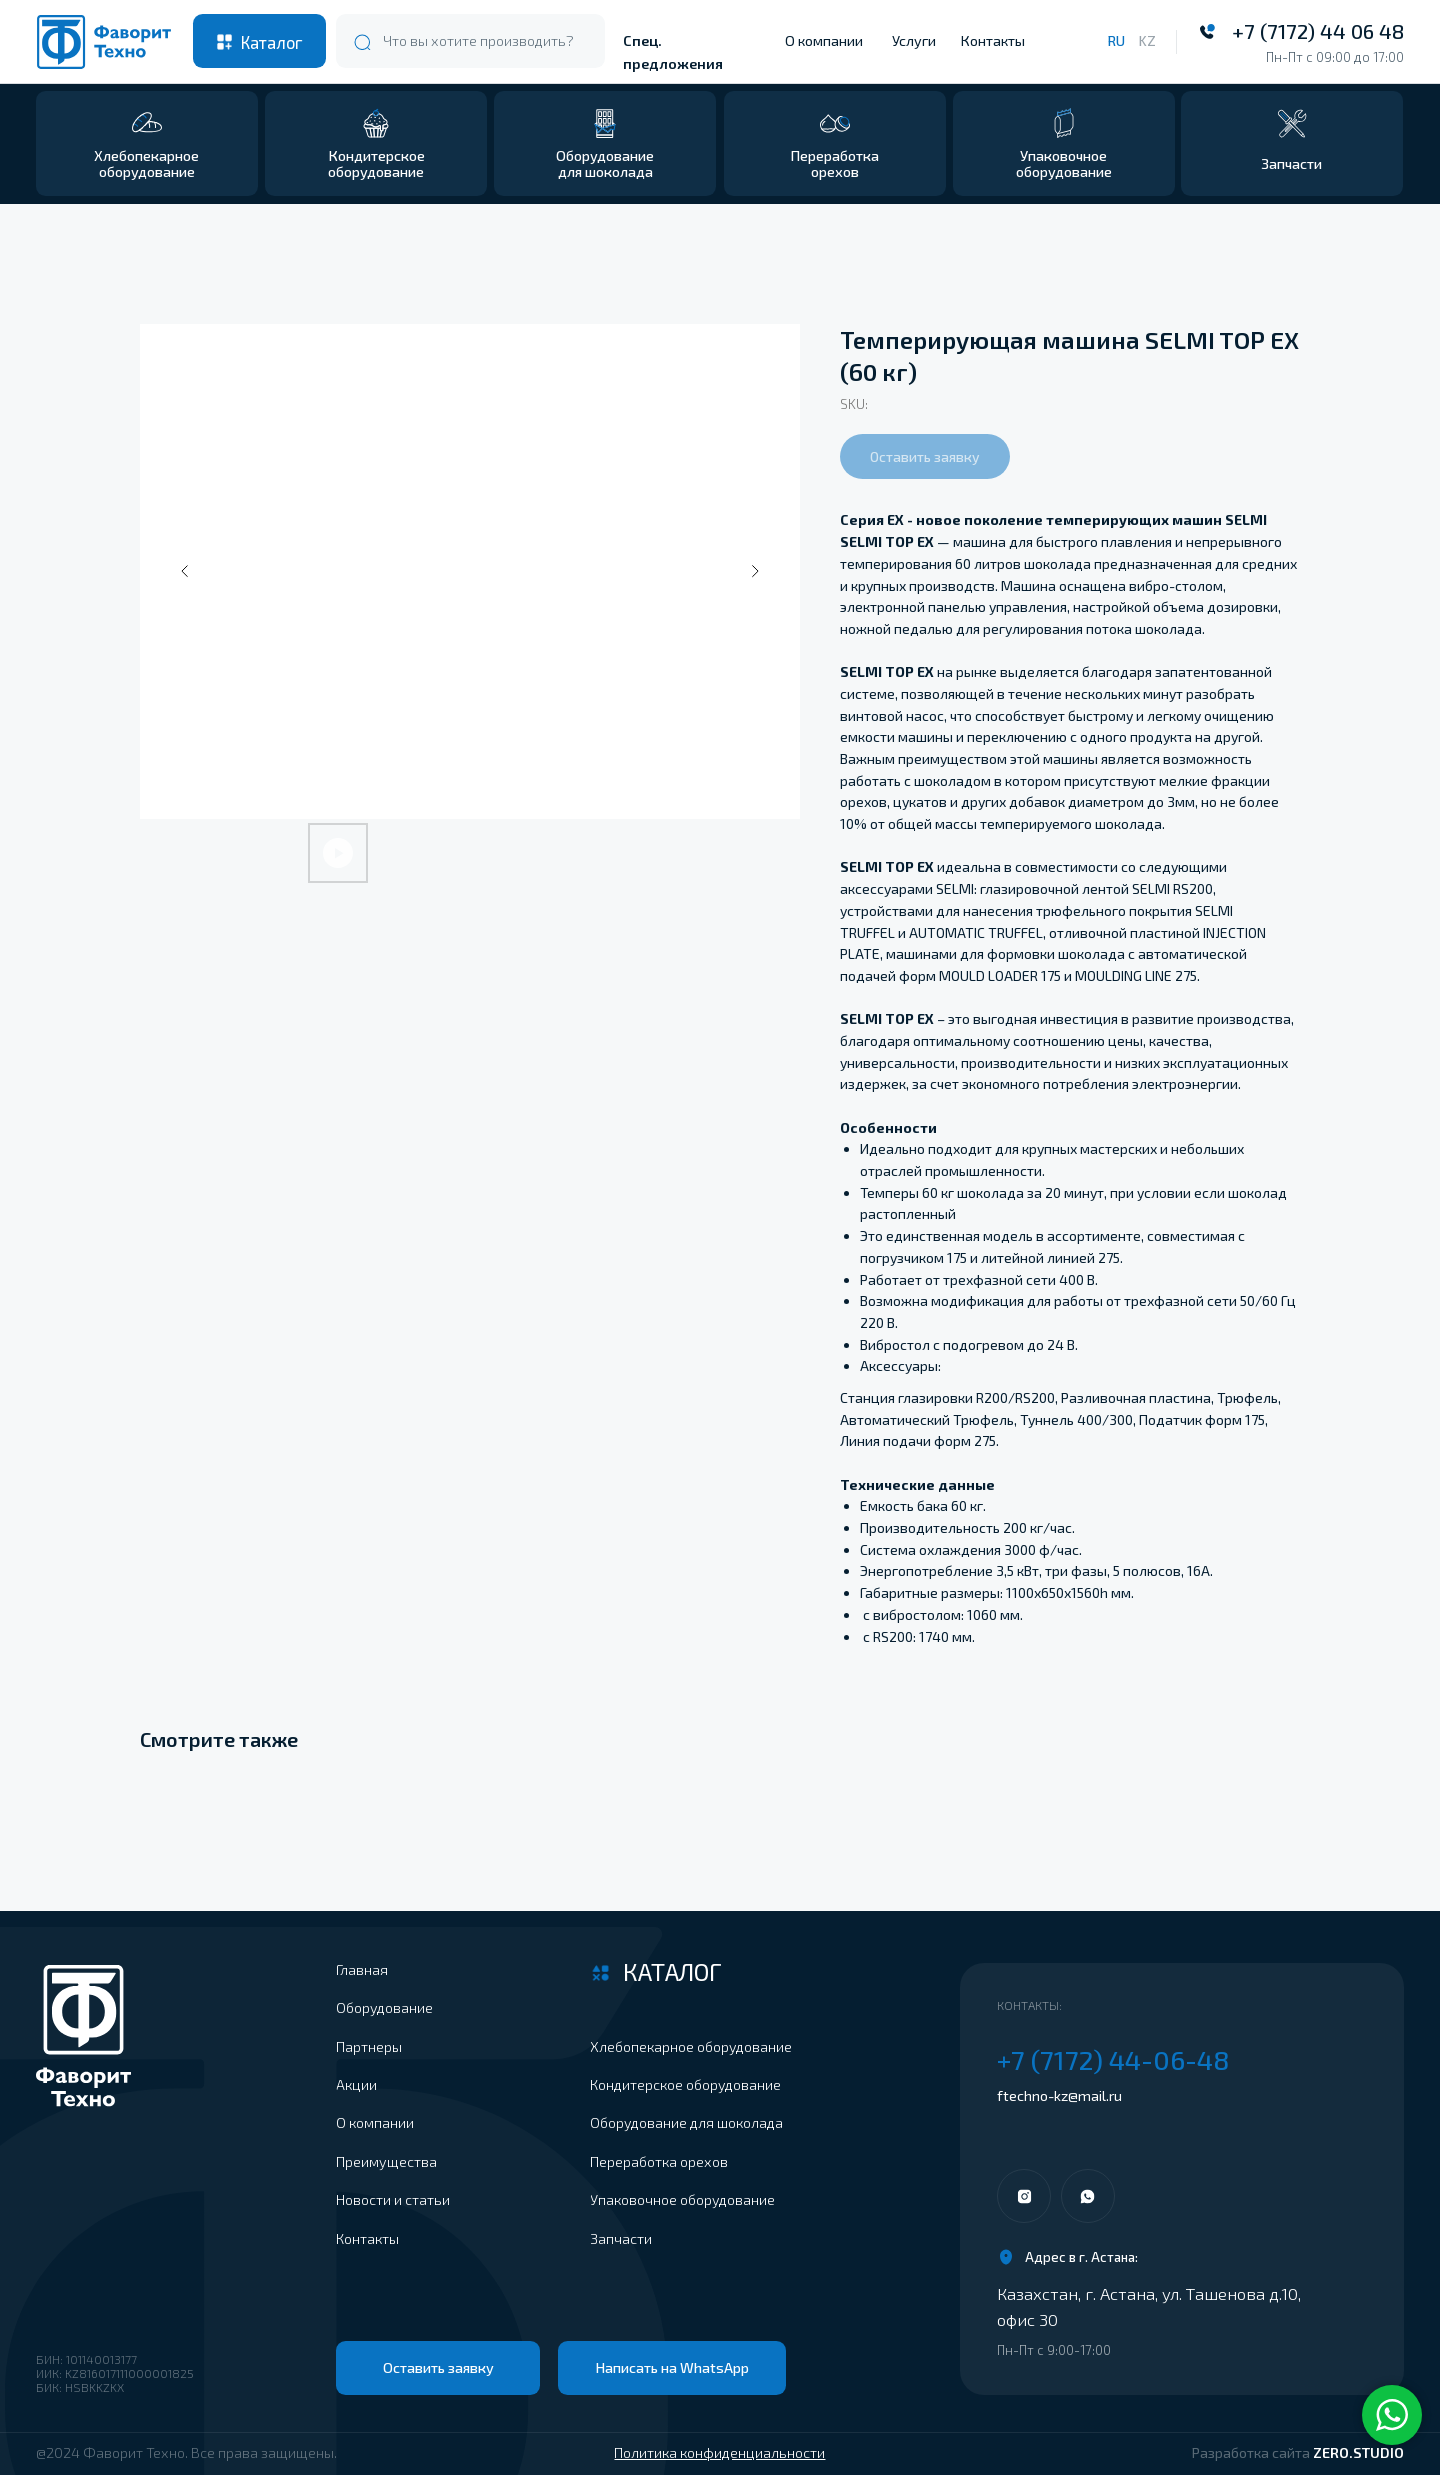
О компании (824, 40)
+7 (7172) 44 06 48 (1318, 31)
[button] (1292, 144)
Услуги (914, 40)
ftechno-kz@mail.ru (1059, 2095)
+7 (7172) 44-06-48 (1113, 2059)
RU (1116, 40)
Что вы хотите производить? (478, 40)
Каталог (272, 42)
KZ (1147, 40)
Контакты (993, 40)
